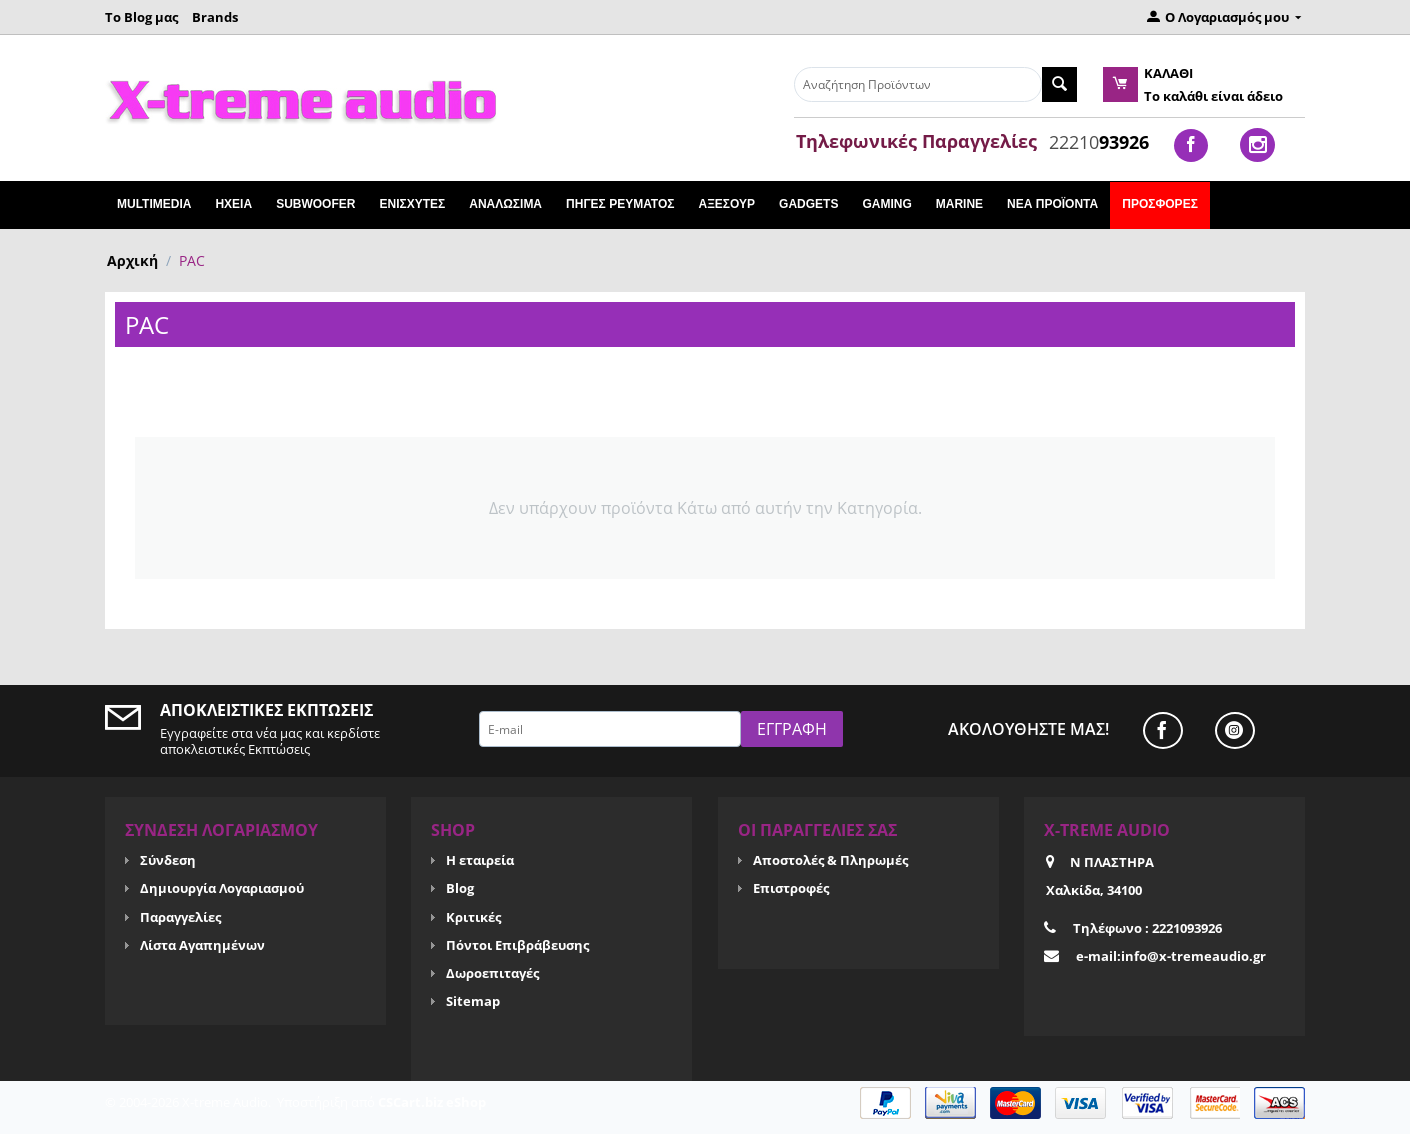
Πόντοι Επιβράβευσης (517, 945)
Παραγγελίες (180, 917)
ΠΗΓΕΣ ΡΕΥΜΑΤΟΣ (620, 204)
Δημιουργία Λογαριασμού (222, 888)
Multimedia (154, 204)
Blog (460, 888)
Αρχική (132, 260)
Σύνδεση (168, 860)
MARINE (959, 204)
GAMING (886, 204)
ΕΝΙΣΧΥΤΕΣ (412, 204)
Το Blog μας (141, 17)
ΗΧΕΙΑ (233, 204)
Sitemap (473, 1001)
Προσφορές (1160, 204)
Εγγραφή (792, 729)
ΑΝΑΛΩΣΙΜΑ (505, 204)
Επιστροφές (791, 888)
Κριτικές (473, 917)
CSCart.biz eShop (432, 1102)
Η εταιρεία (480, 860)
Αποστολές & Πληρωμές (830, 860)
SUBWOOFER (315, 204)
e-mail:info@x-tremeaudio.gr (1171, 956)
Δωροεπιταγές (492, 973)
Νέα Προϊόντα (1052, 204)
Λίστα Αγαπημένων (202, 945)
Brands (215, 17)
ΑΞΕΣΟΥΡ (726, 204)
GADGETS (808, 204)
